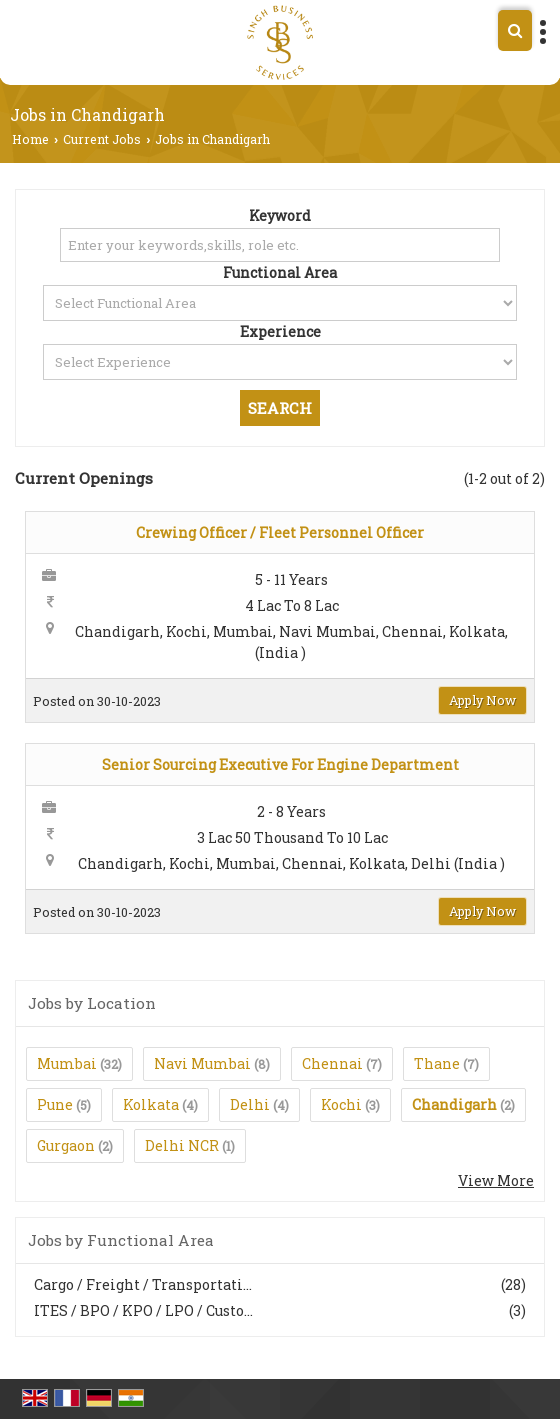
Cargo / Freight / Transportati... (143, 1284)
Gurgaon (66, 1145)
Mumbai (67, 1063)
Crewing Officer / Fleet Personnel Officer (280, 532)
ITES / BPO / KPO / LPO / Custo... (143, 1310)
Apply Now (482, 700)
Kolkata (151, 1104)
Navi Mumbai (202, 1063)
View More (496, 1180)
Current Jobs (102, 139)
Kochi (341, 1104)
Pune (55, 1104)
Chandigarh (454, 1104)
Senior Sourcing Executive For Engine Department (280, 764)
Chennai (332, 1063)
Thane (437, 1063)
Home (30, 139)
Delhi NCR (182, 1145)
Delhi (250, 1104)
